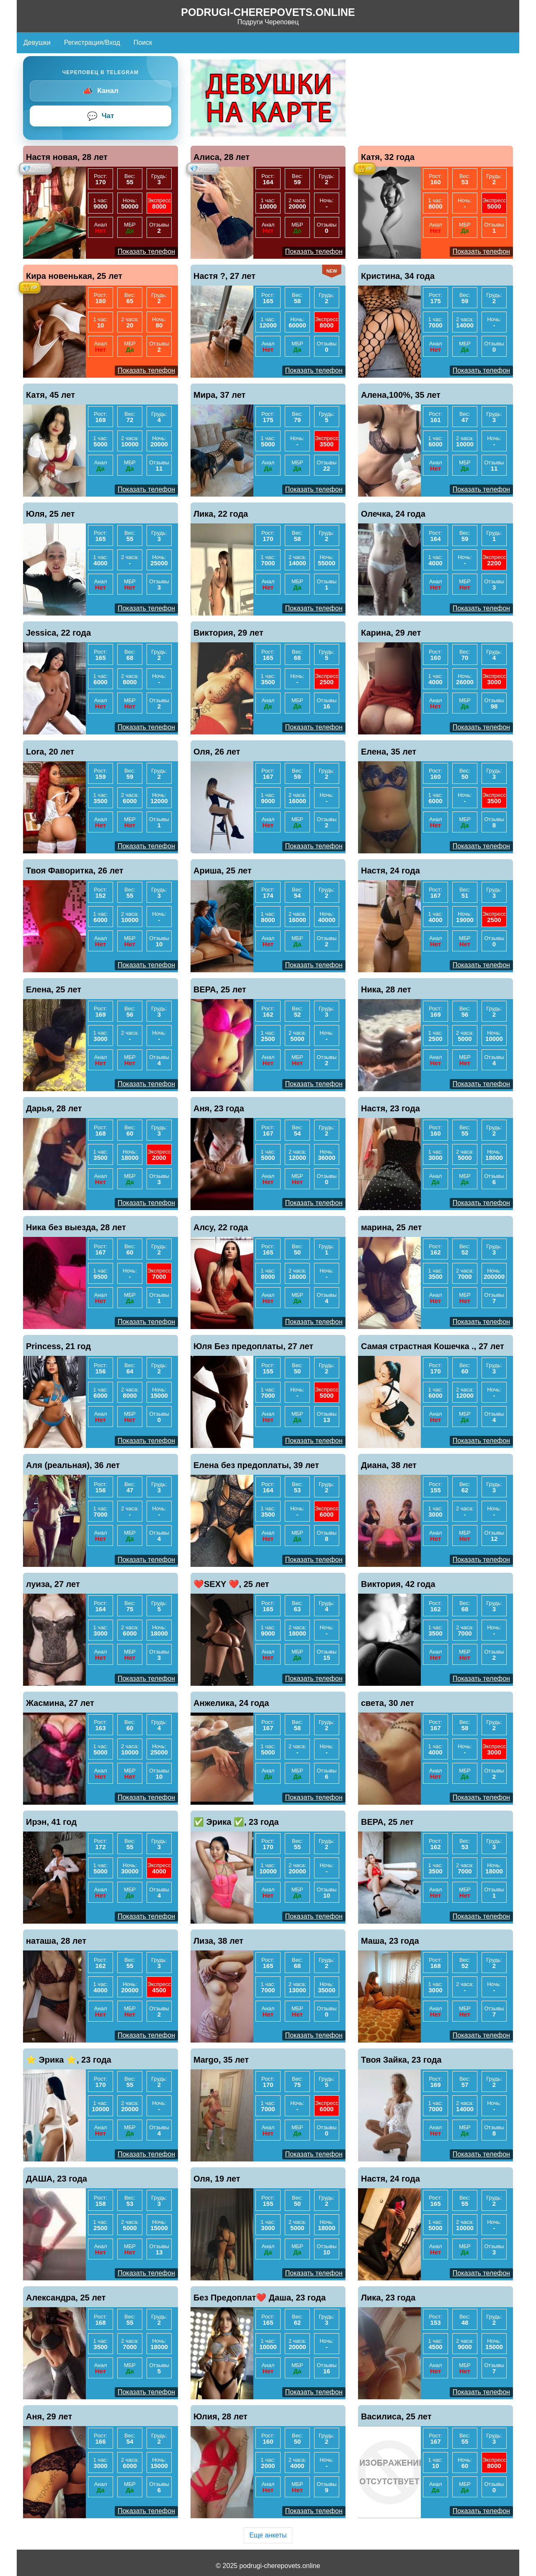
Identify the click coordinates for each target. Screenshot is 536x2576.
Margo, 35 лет (221, 2059)
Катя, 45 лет (50, 394)
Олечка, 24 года (393, 513)
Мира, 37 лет (219, 394)
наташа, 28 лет (56, 1940)
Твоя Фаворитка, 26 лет (75, 870)
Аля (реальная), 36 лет (73, 1465)
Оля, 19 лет (216, 2178)
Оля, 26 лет (216, 751)
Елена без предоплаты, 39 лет (256, 1465)
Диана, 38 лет (389, 1465)
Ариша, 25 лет (222, 870)
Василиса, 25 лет (396, 2416)
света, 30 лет (387, 1703)
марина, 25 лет (391, 1227)
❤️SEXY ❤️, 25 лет (231, 1584)
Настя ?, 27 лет (224, 276)
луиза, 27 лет (53, 1584)
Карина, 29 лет (391, 632)
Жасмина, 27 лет (60, 1703)
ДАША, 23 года (56, 2178)
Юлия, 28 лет (220, 2416)
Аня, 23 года (218, 1108)
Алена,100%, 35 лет (401, 394)
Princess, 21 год (58, 1346)
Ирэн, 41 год (51, 1821)
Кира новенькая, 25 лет (74, 276)
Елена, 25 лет (53, 989)
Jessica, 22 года (58, 632)
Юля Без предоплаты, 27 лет (253, 1346)
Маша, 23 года (390, 1940)
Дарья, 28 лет (54, 1108)
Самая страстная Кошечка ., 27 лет (432, 1346)
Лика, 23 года (388, 2297)
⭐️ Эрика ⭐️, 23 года (68, 2059)
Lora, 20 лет (50, 751)
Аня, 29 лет (49, 2416)
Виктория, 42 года (398, 1584)
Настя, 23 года (390, 1108)
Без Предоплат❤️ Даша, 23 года (259, 2297)
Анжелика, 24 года (231, 1703)
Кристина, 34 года (398, 276)
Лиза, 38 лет (218, 1940)
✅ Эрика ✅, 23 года (236, 1821)
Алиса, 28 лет (221, 157)
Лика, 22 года (220, 513)
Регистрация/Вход (92, 42)
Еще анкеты (267, 2535)
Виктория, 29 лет (228, 632)
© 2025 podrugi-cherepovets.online (268, 2565)
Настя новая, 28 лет (67, 157)
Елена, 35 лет (388, 751)
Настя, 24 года (390, 870)
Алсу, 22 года (220, 1227)
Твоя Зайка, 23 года (401, 2059)
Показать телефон (146, 251)
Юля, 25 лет (50, 513)
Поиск (143, 42)
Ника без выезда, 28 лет (76, 1227)
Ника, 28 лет (386, 989)
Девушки (37, 42)
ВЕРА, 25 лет (219, 989)
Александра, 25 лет (66, 2297)
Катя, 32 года (388, 157)
